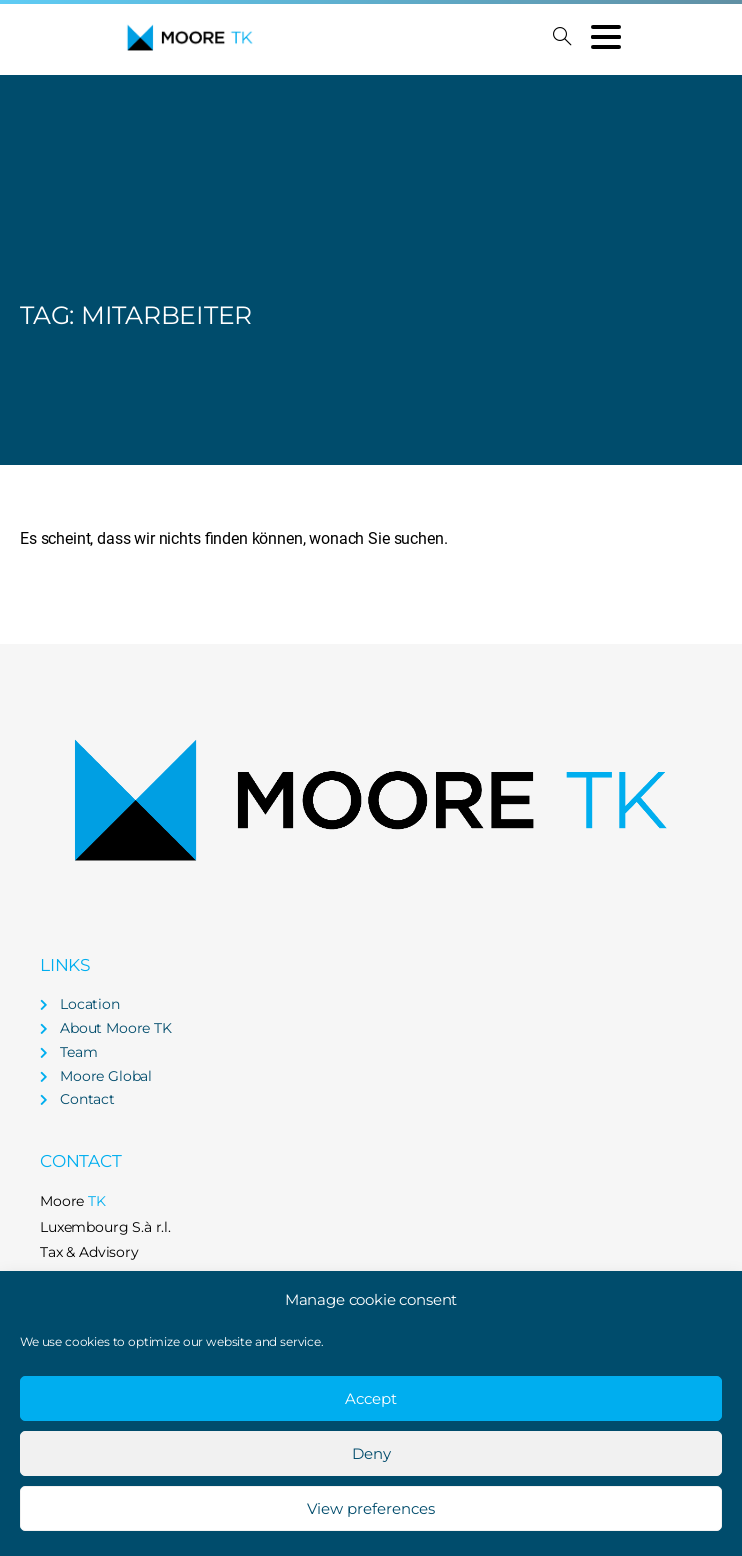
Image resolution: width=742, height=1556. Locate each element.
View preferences (371, 1508)
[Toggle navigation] (606, 37)
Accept (371, 1398)
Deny (371, 1453)
